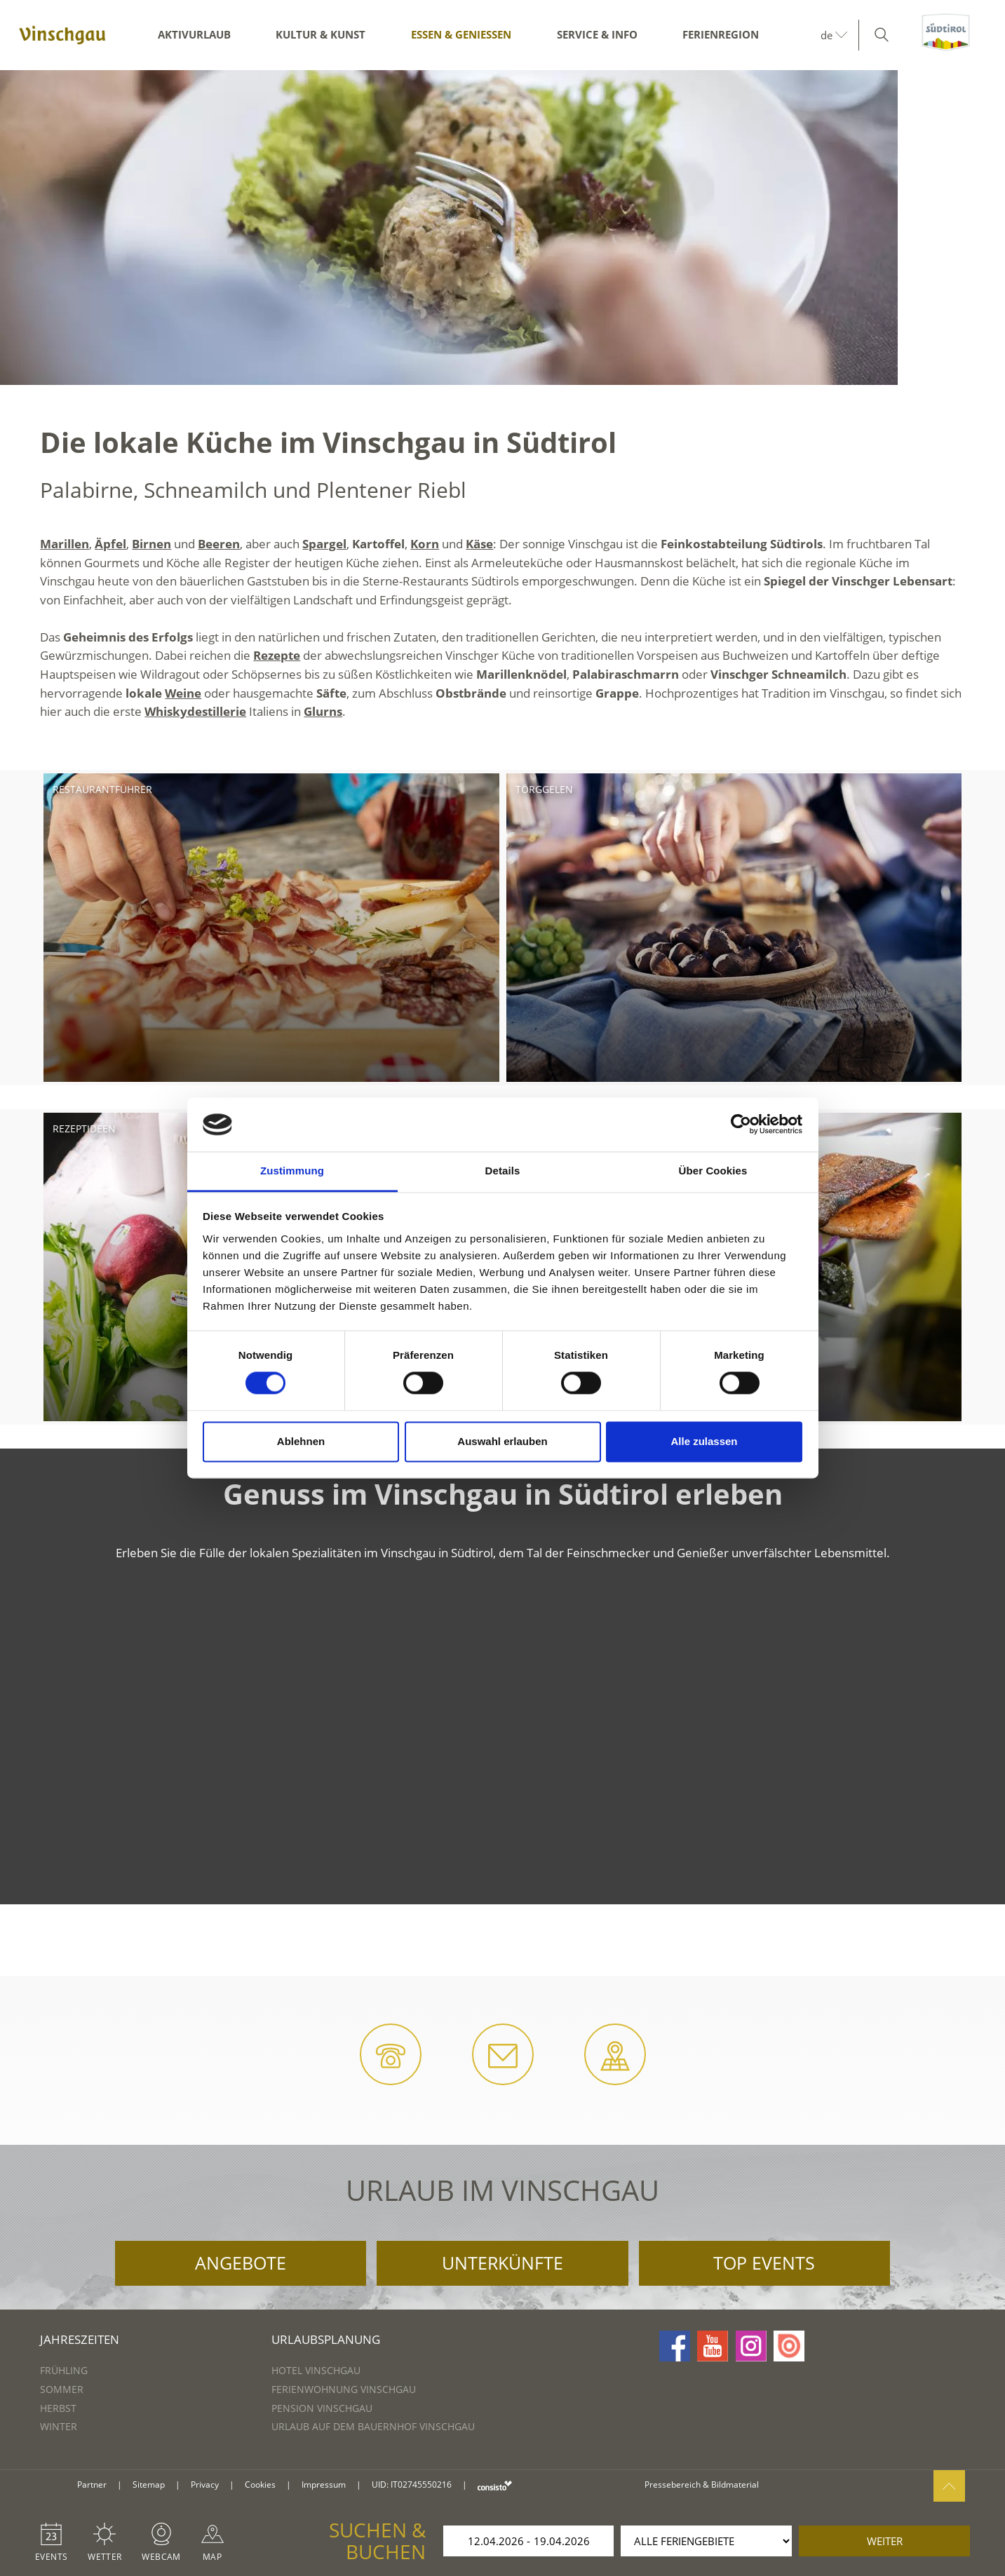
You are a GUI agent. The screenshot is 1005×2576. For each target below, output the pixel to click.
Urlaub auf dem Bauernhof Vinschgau (373, 2426)
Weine (183, 693)
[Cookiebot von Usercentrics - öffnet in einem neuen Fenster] (741, 1124)
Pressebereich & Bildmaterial (702, 2484)
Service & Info (597, 34)
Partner (92, 2484)
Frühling (64, 2370)
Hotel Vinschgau (315, 2370)
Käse (479, 544)
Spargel (324, 544)
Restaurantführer (102, 789)
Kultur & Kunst (320, 34)
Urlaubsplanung (325, 2339)
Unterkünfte (502, 2263)
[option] (502, 227)
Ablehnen (301, 1441)
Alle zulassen (703, 1441)
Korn (424, 544)
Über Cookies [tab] (713, 1171)
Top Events (764, 2263)
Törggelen (544, 789)
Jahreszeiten (79, 2339)
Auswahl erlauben (502, 1441)
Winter (58, 2426)
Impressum (324, 2484)
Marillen (64, 544)
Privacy (205, 2484)
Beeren (219, 544)
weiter (885, 2541)
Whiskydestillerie (195, 711)
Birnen (151, 544)
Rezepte (276, 655)
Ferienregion (720, 34)
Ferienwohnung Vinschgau (343, 2389)
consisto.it (495, 2485)
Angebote (240, 2263)
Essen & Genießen (461, 34)
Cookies (260, 2484)
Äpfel (110, 544)
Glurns (323, 711)
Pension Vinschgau (321, 2408)
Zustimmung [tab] (292, 1171)
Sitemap (149, 2484)
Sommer (61, 2389)
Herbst (58, 2408)
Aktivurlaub (194, 34)
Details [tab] (502, 1171)
